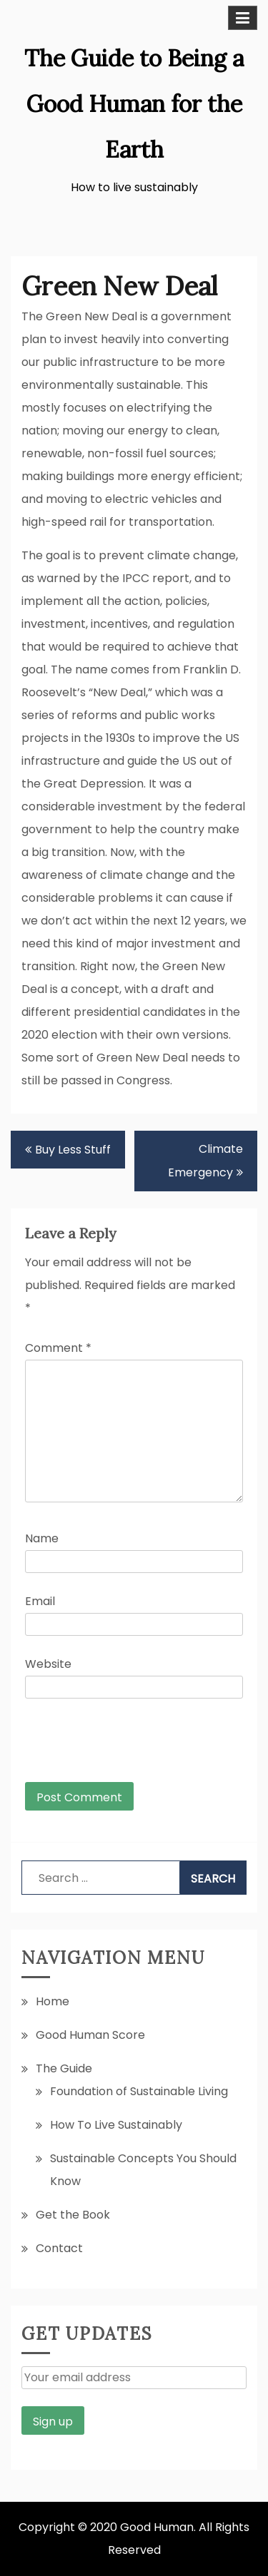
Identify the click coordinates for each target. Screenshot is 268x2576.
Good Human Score (90, 2035)
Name (42, 1538)
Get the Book (73, 2214)
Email (40, 1601)
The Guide (64, 2068)
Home (52, 2001)
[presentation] (122, 1747)
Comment (58, 1348)
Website (48, 1664)
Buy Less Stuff (73, 1149)
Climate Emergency (205, 1161)
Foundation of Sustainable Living (139, 2091)
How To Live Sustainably (116, 2125)
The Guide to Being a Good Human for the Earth (134, 104)
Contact (59, 2248)
